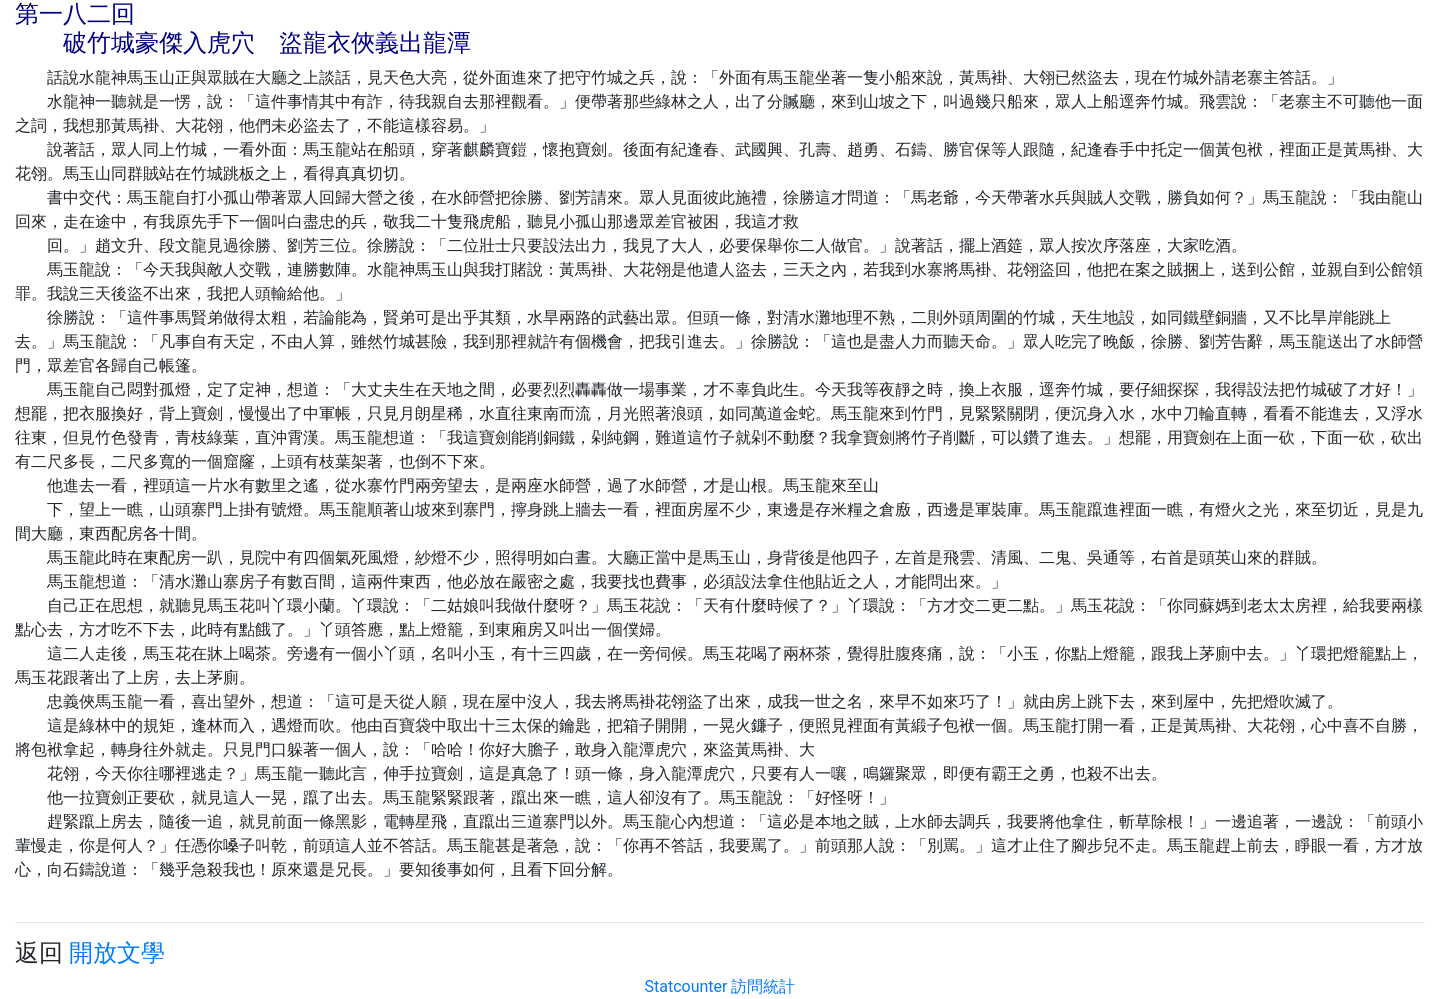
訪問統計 (763, 986)
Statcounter (686, 986)
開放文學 (117, 953)
